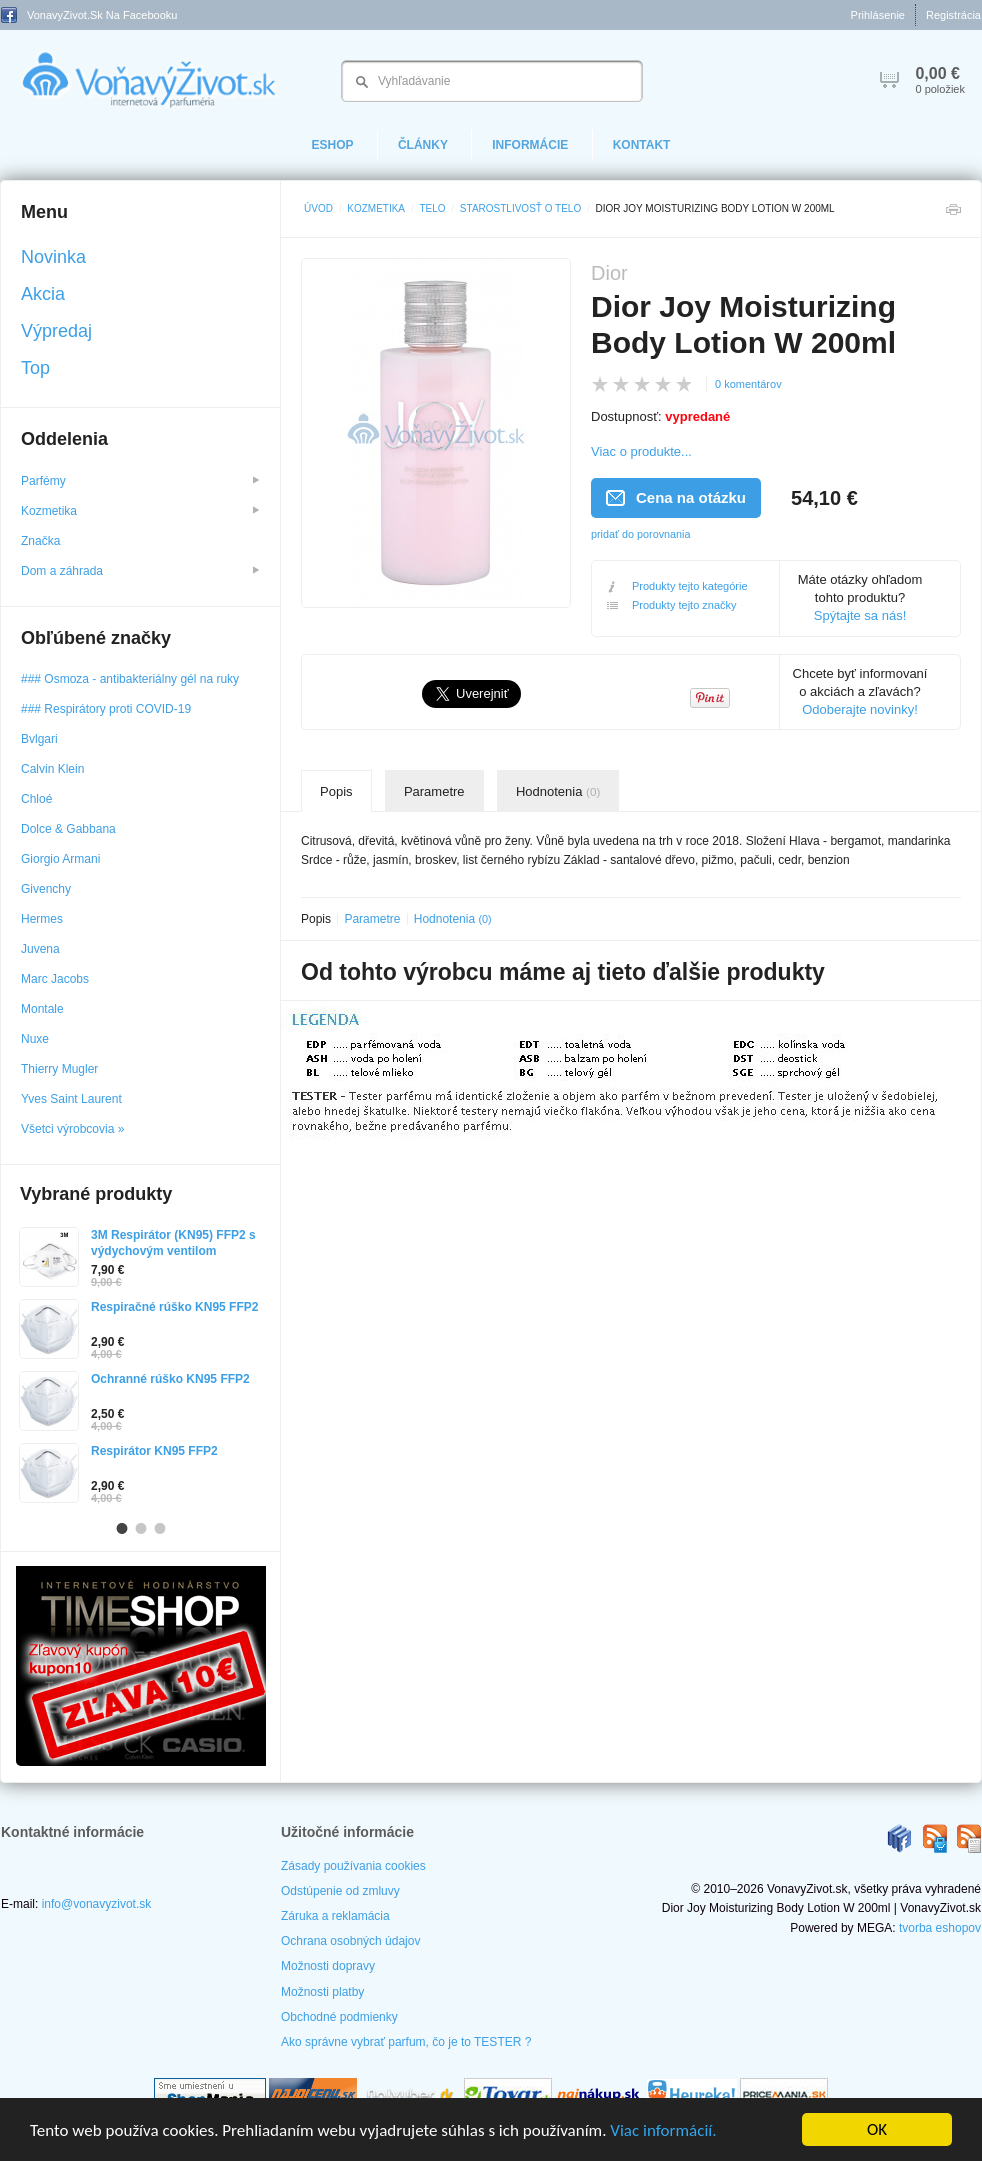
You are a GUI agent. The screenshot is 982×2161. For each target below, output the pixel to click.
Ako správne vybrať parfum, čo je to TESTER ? (406, 2042)
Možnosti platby (322, 1992)
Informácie (530, 145)
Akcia (43, 294)
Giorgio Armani (60, 859)
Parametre (434, 791)
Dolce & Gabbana (68, 829)
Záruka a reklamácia (335, 1916)
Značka (42, 541)
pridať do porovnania (641, 534)
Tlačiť (953, 214)
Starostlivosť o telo (520, 208)
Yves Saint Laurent (71, 1099)
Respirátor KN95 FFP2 (154, 1451)
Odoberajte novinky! (860, 709)
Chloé (36, 799)
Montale (42, 1009)
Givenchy (46, 889)
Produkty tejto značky (672, 605)
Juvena (40, 949)
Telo (432, 208)
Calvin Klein (52, 769)
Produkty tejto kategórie (677, 586)
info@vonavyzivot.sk (97, 1904)
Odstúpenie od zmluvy (340, 1891)
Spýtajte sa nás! (860, 615)
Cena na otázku (676, 497)
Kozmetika (376, 208)
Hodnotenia (558, 791)
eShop (333, 145)
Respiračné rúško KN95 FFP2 (174, 1307)
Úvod (318, 208)
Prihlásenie (878, 15)
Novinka (53, 257)
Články (423, 145)
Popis (336, 791)
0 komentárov (748, 384)
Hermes (42, 919)
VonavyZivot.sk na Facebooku (89, 15)
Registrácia (953, 15)
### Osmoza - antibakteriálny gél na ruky (130, 679)
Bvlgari (39, 739)
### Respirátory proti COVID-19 (106, 709)
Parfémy (140, 481)
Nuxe (35, 1039)
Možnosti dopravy (328, 1966)
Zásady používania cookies (353, 1866)
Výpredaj (56, 331)
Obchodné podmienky (339, 2017)
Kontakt (642, 145)
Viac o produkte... (641, 451)
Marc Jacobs (55, 979)
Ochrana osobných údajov (350, 1941)
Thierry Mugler (59, 1069)
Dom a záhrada (140, 571)
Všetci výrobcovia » (72, 1129)
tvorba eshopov (940, 1928)
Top (35, 368)
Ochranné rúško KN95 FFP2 (170, 1379)
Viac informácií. (663, 2130)
